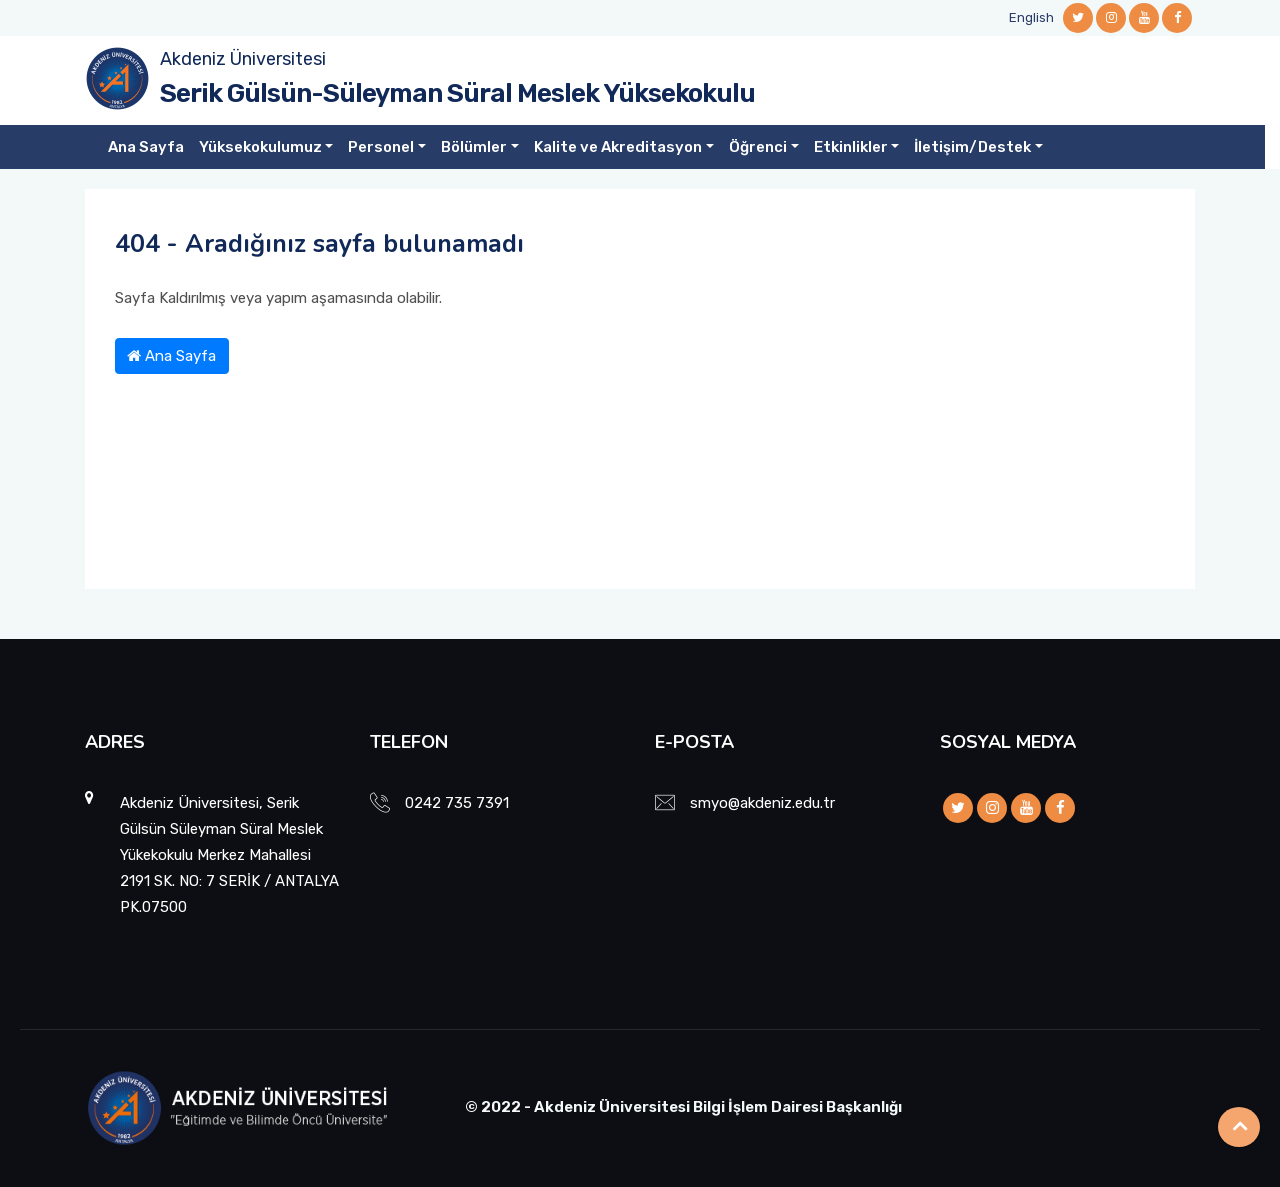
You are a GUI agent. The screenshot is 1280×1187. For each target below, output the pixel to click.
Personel (381, 147)
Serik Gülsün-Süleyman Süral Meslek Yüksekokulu (457, 93)
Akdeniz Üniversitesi (243, 59)
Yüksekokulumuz (260, 147)
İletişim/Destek (972, 147)
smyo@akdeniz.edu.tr (762, 803)
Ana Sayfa (146, 147)
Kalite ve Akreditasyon (618, 147)
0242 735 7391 (457, 803)
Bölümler (474, 147)
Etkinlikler (851, 147)
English (1031, 17)
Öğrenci (758, 147)
